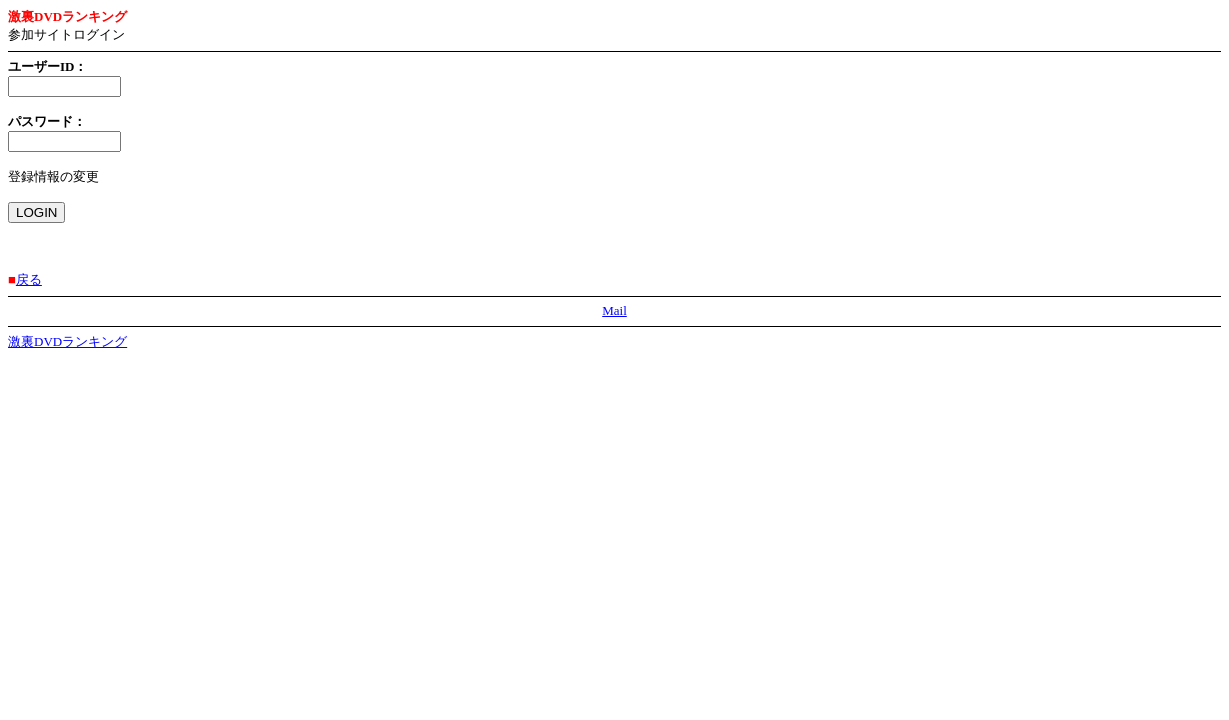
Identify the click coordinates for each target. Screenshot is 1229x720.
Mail (614, 310)
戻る (29, 279)
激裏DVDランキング (67, 341)
